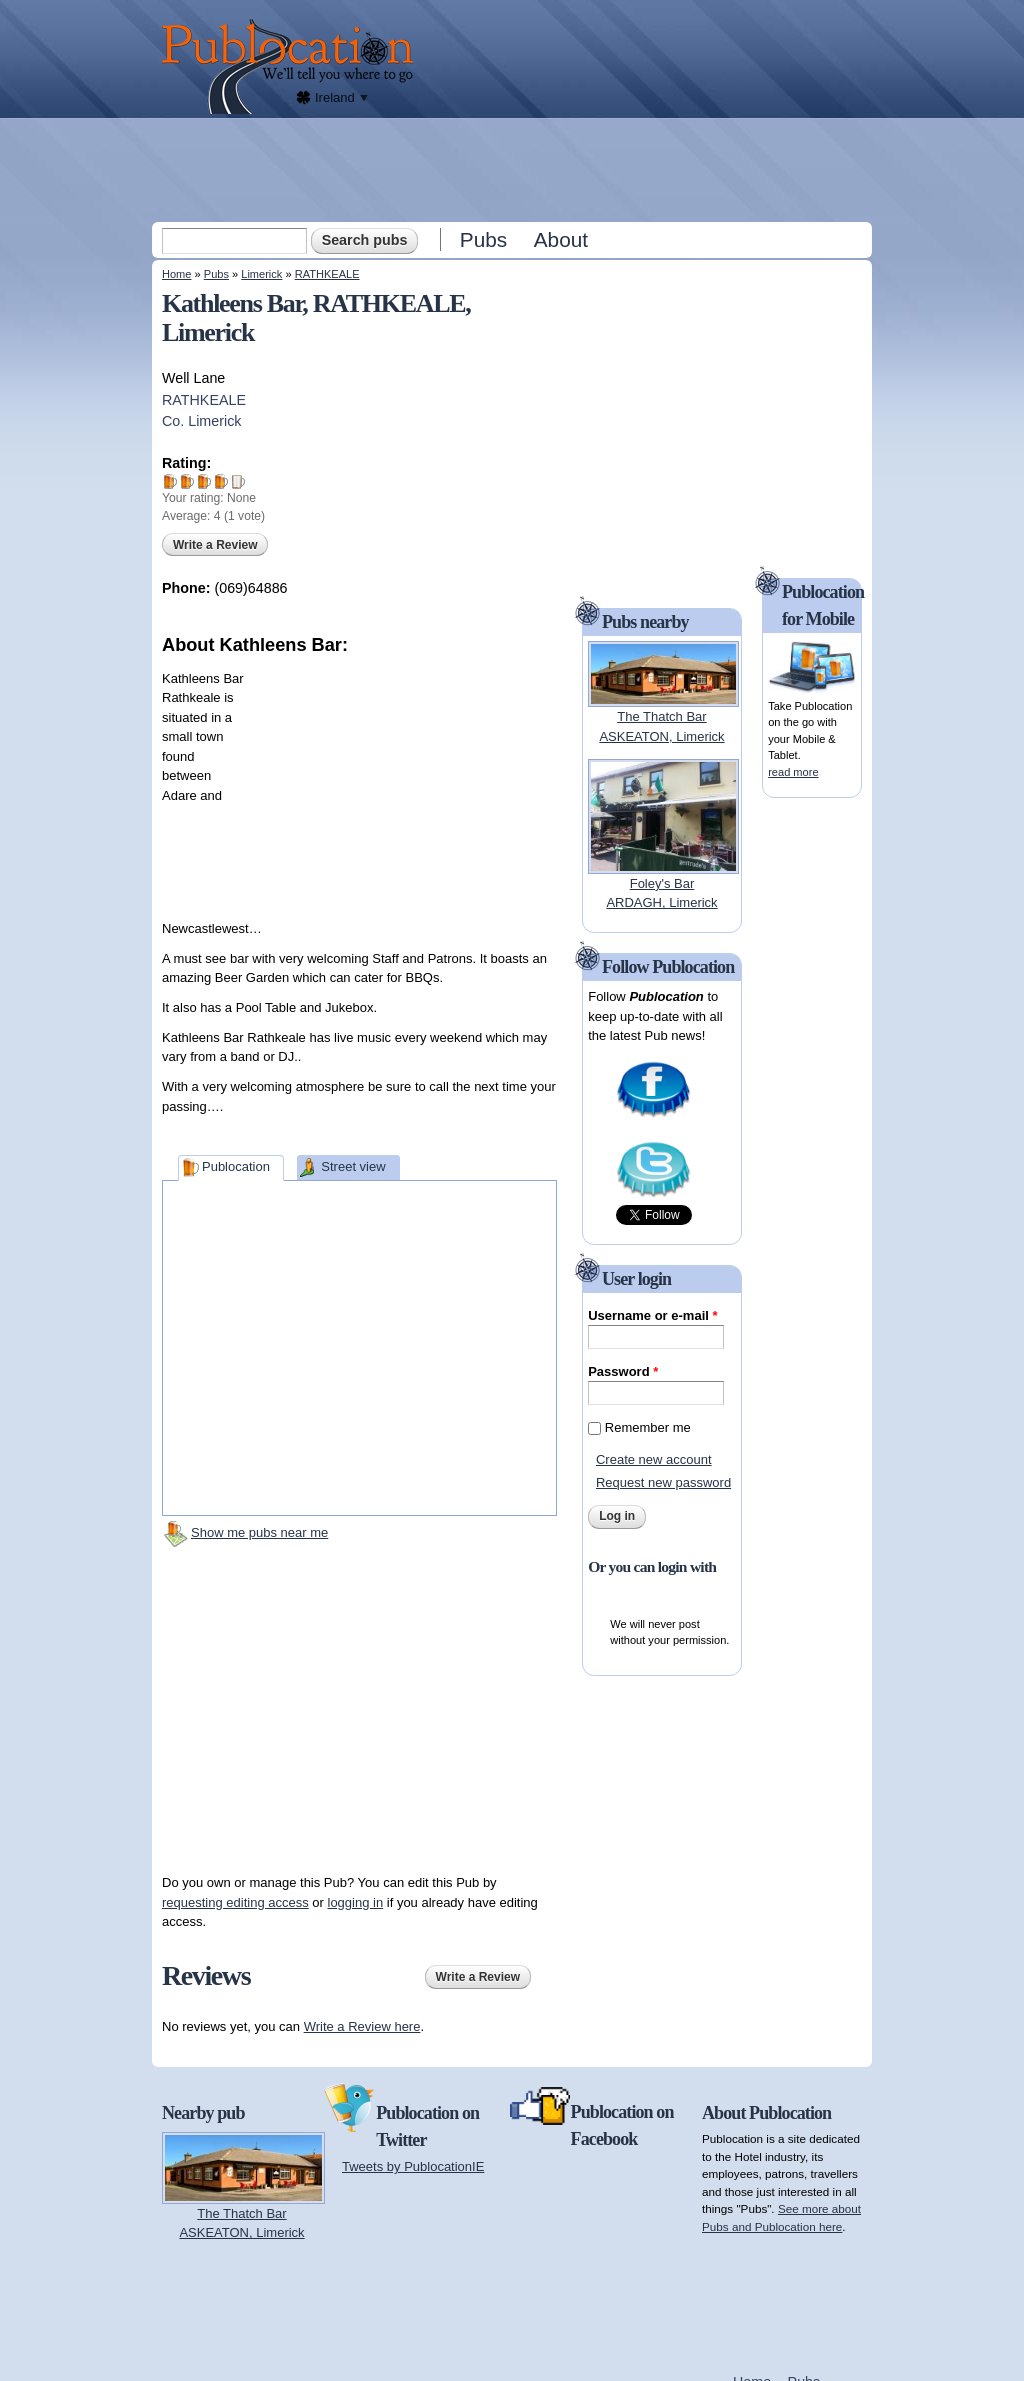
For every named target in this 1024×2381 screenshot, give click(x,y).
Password (623, 1371)
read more (793, 772)
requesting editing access (235, 1902)
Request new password (663, 1482)
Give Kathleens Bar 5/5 (238, 481)
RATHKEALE (327, 274)
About (561, 239)
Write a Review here (362, 2026)
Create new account (654, 1459)
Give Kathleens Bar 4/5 (221, 481)
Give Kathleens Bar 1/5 (170, 481)
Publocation (236, 1166)
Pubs (483, 239)
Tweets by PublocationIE (413, 2166)
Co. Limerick (201, 421)
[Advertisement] (514, 169)
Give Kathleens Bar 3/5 (204, 481)
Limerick (261, 274)
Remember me (648, 1427)
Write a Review (215, 545)
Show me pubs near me (259, 1532)
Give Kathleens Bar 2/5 (187, 481)
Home (176, 274)
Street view (353, 1166)
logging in (356, 1902)
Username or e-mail (652, 1315)
